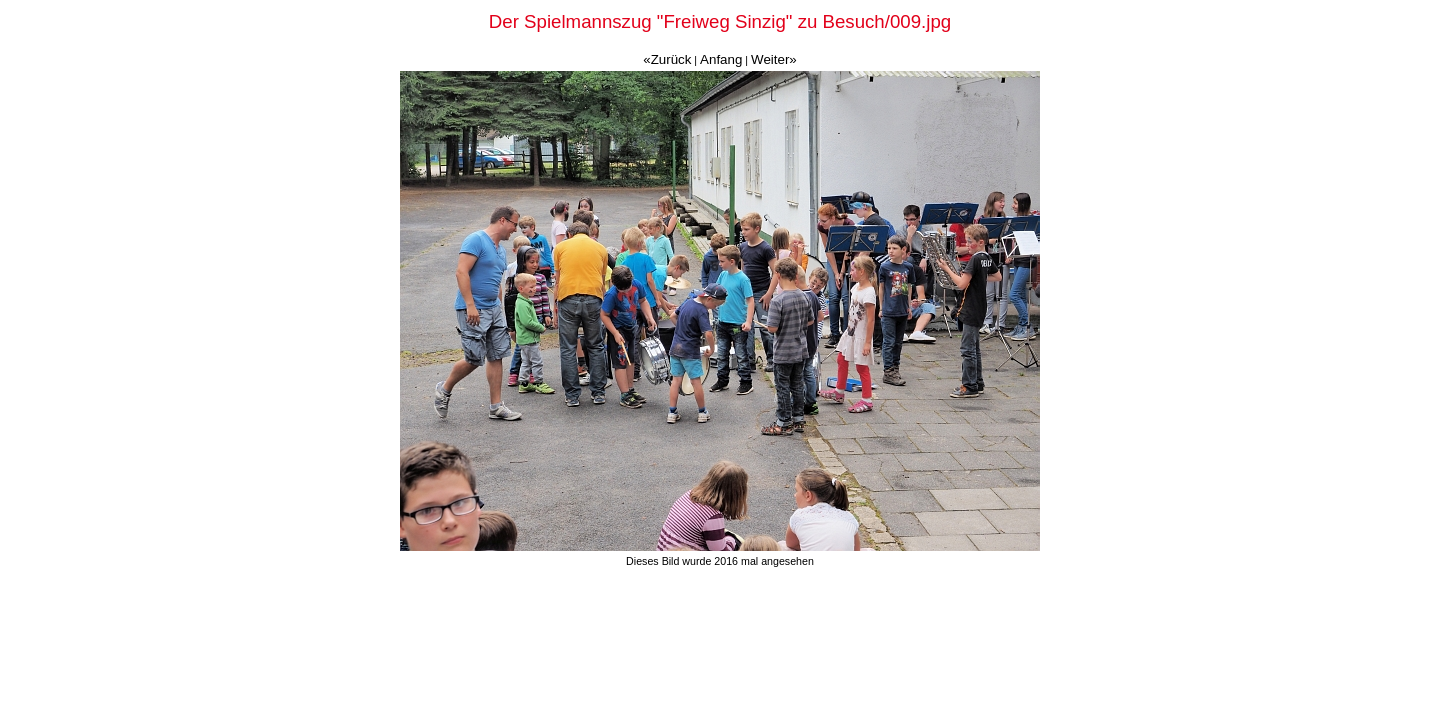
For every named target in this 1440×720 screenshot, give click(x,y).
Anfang (721, 59)
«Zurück (667, 59)
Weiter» (774, 59)
